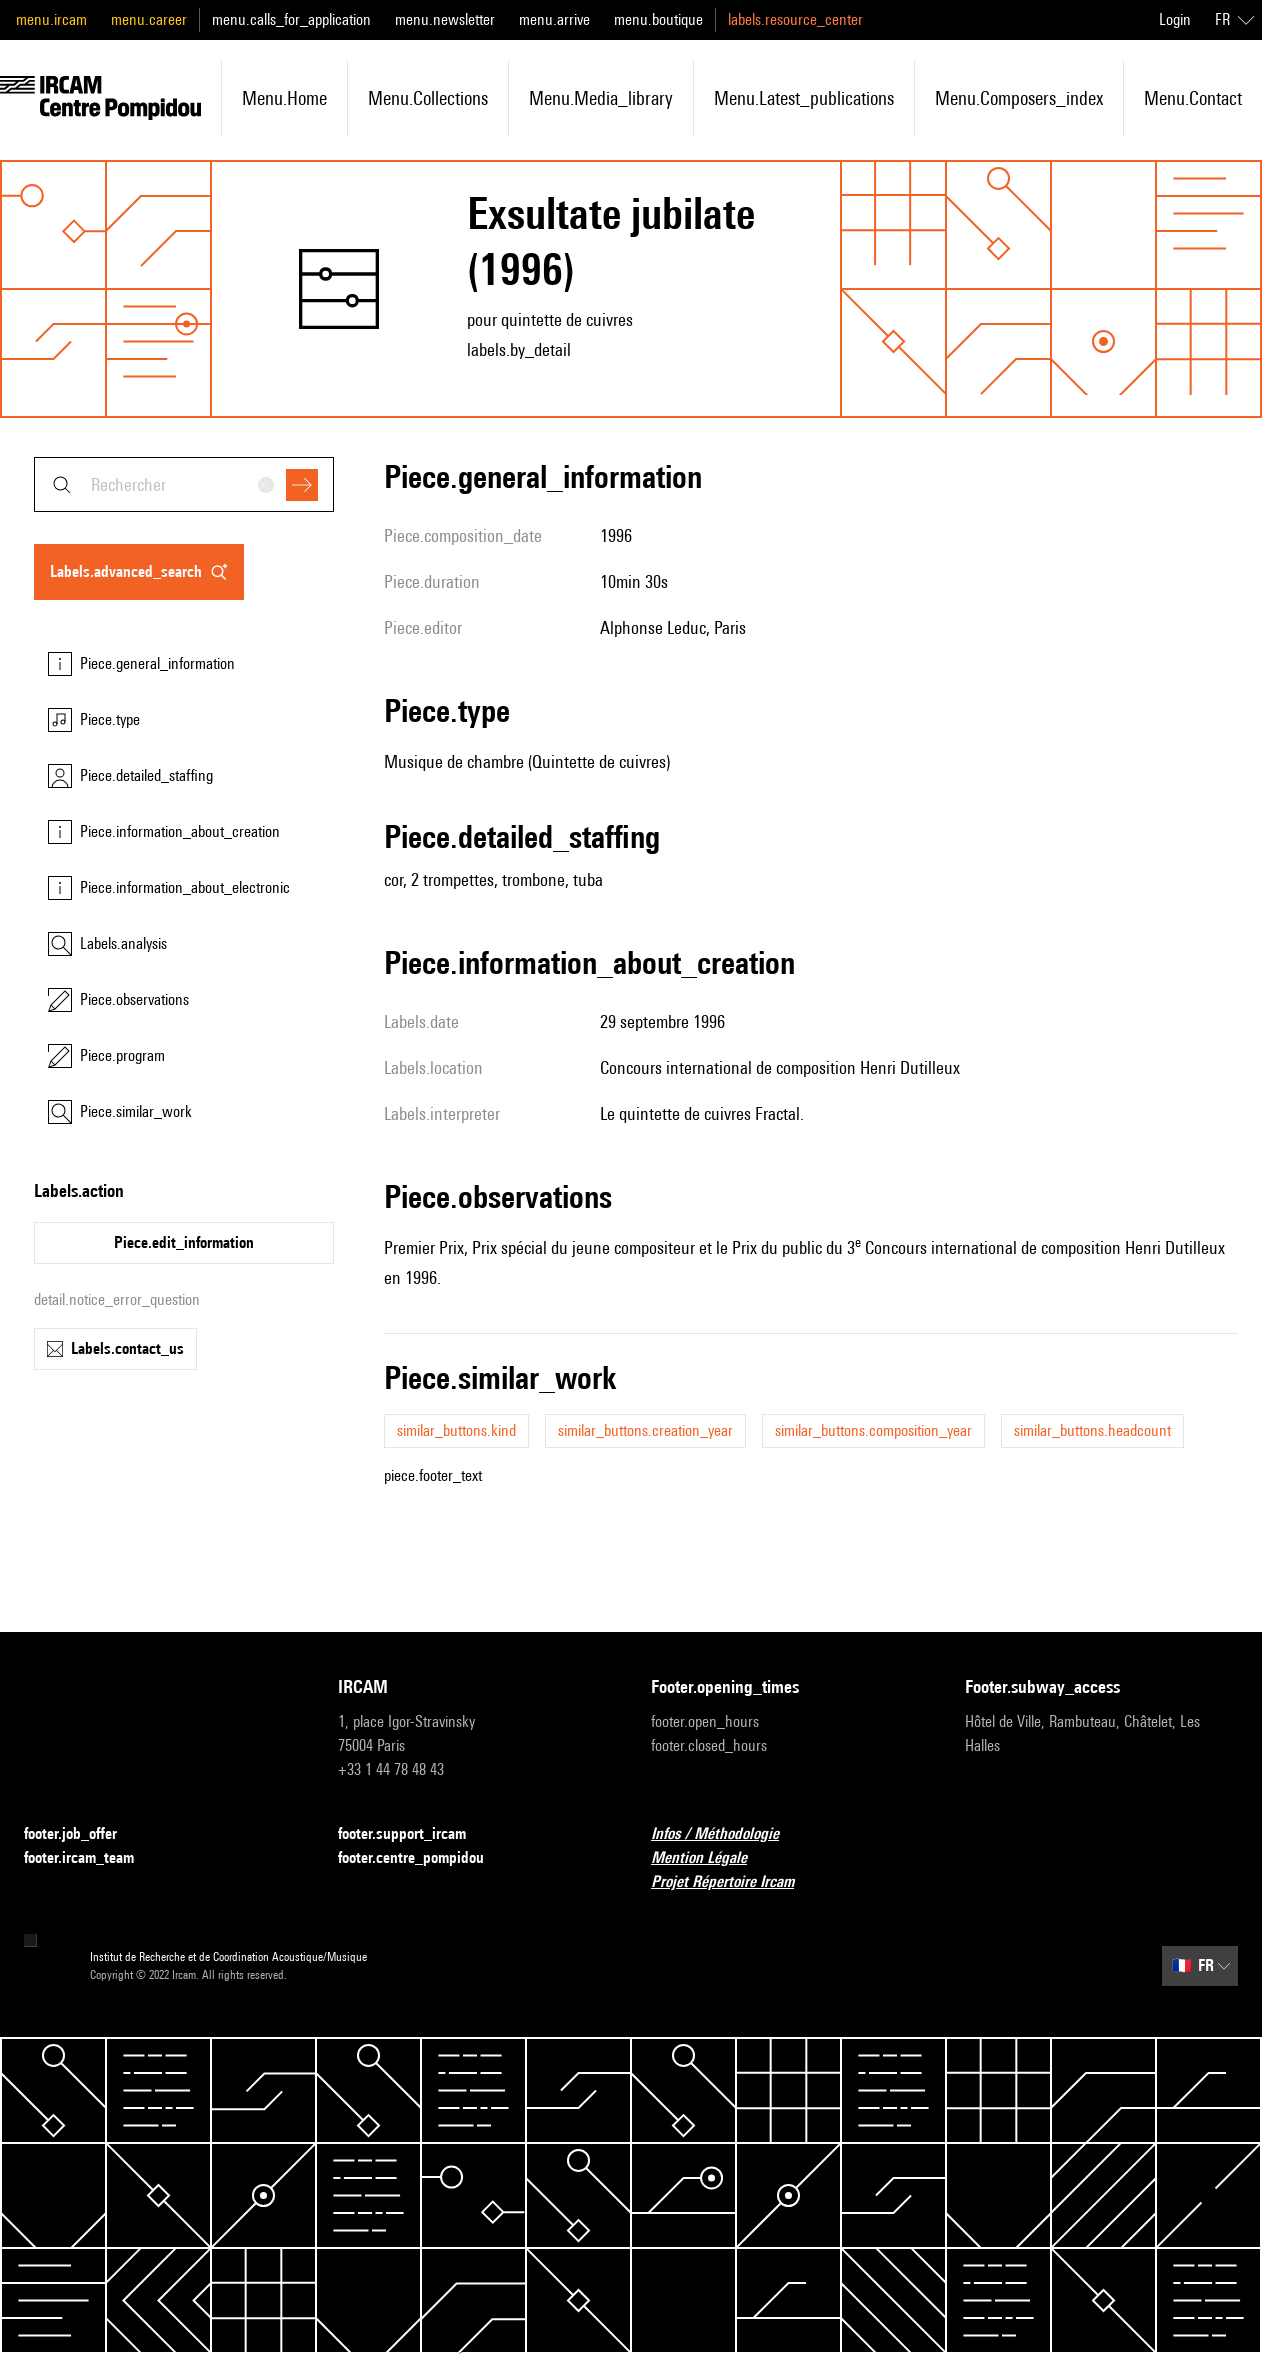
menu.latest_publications (804, 98)
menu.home (284, 98)
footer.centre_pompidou (423, 1858)
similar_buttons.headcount (1092, 1430)
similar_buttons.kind (456, 1430)
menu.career (149, 19)
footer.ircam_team (91, 1858)
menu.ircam (51, 19)
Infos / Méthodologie (727, 1834)
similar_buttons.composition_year (873, 1430)
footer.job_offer (82, 1834)
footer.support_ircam (414, 1834)
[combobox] (184, 484)
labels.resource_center (795, 19)
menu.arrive (554, 19)
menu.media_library (601, 98)
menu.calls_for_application (291, 19)
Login (1175, 19)
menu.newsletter (445, 19)
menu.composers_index (1019, 98)
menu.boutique (658, 19)
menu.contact (1193, 98)
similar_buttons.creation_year (645, 1430)
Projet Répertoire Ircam (734, 1882)
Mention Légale (711, 1858)
